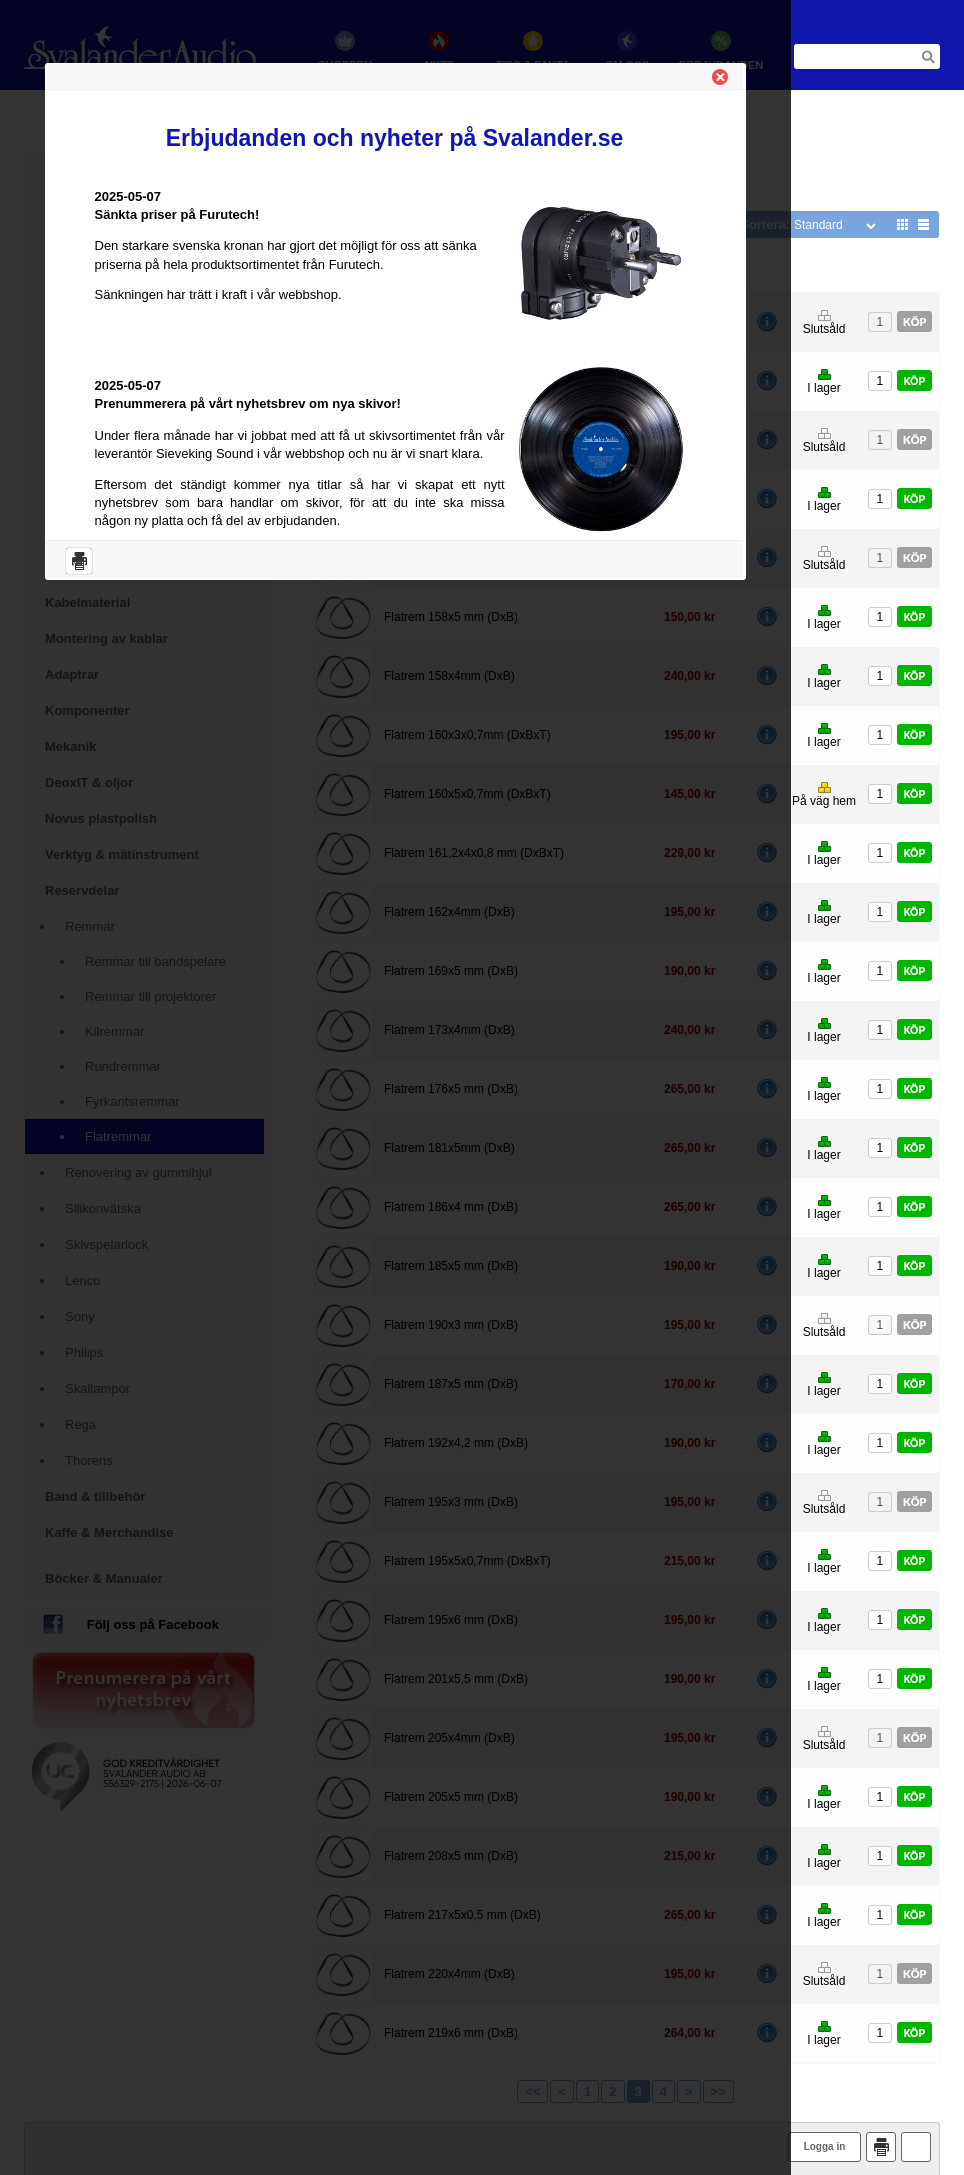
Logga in (825, 2146)
